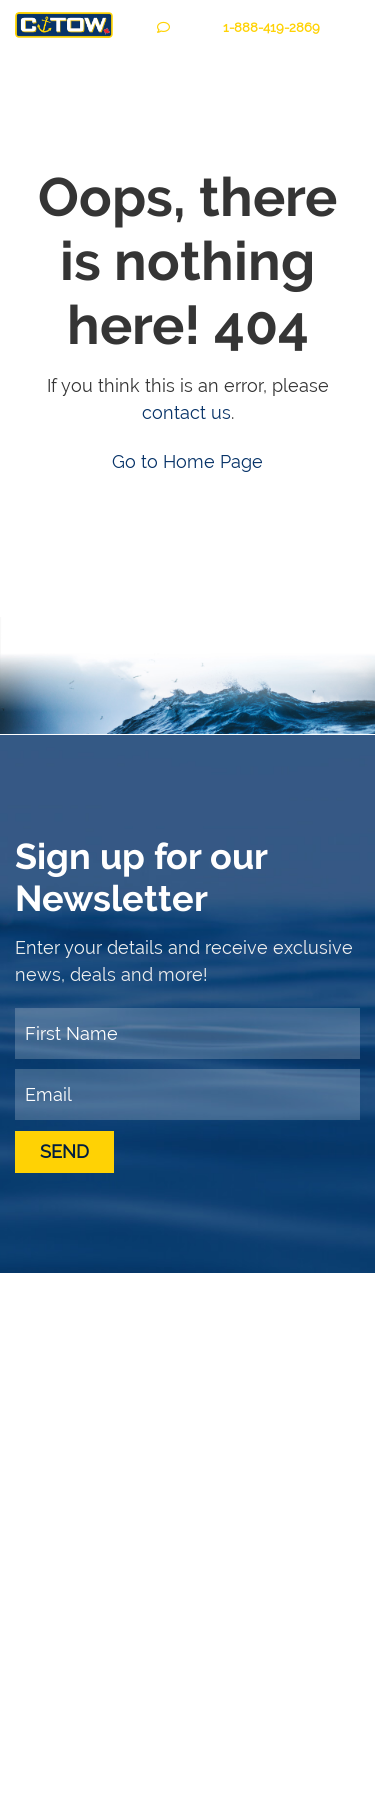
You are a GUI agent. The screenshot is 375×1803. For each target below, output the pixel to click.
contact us (186, 412)
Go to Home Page (187, 461)
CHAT (182, 27)
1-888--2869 (271, 27)
